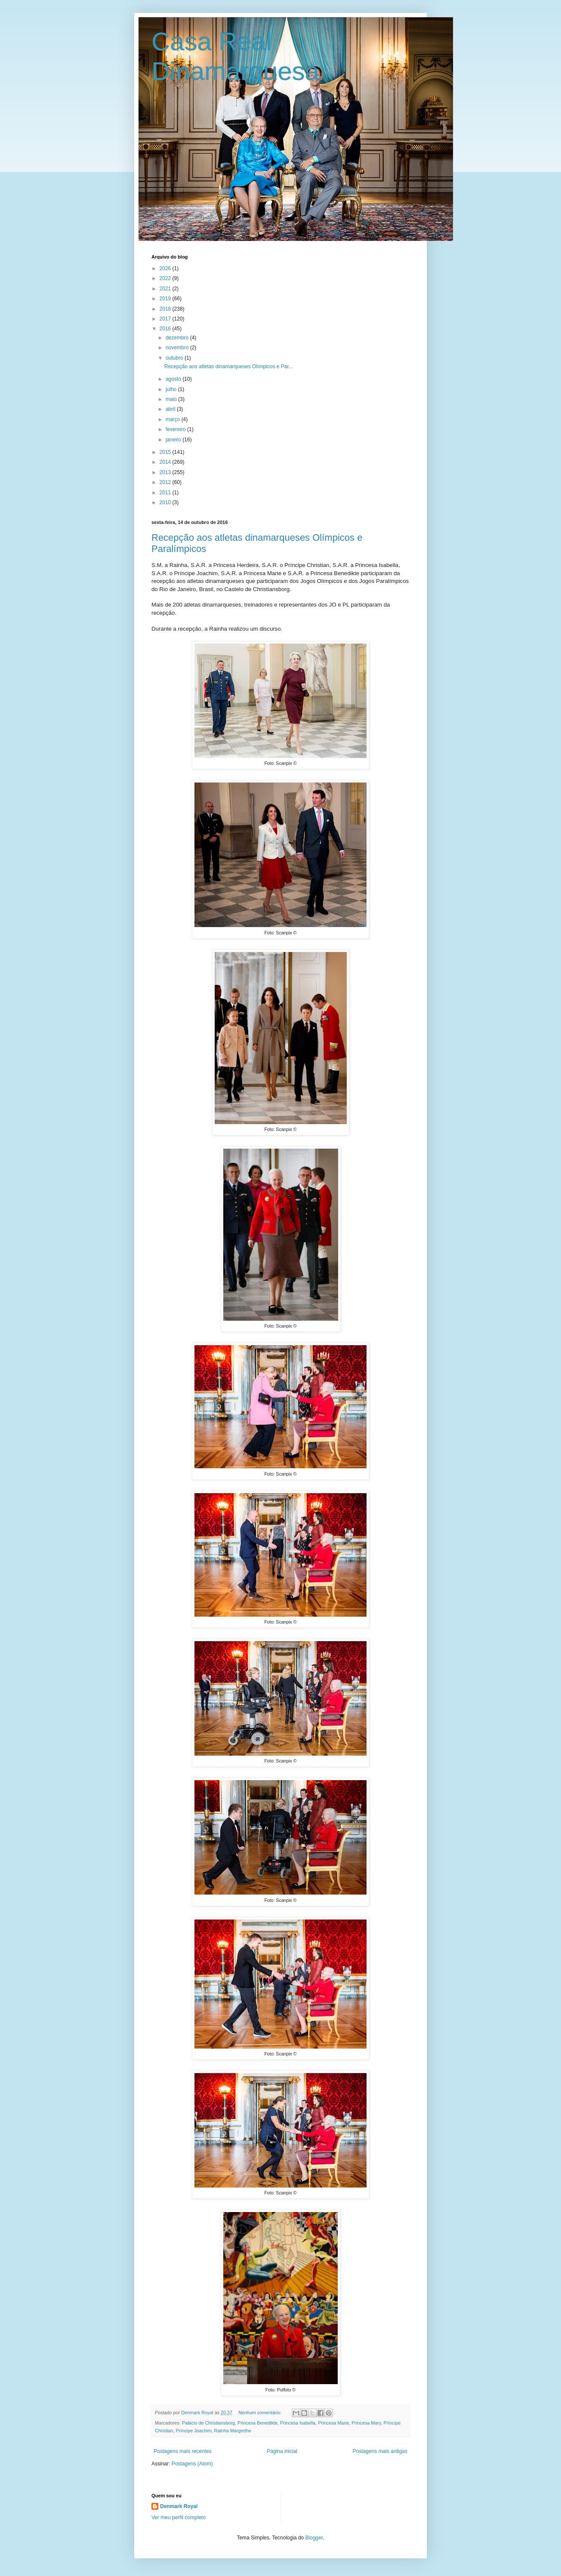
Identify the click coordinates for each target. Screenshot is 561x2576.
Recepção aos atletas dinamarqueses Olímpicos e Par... (228, 367)
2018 (166, 309)
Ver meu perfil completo (178, 2517)
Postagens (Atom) (192, 2464)
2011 (166, 493)
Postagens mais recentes (183, 2451)
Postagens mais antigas (380, 2451)
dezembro (178, 338)
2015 (166, 452)
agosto (174, 379)
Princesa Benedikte (257, 2422)
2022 (166, 278)
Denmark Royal (178, 2506)
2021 (166, 289)
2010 (166, 502)
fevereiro (176, 429)
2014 (166, 462)
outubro (175, 358)
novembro (178, 348)
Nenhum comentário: (260, 2412)
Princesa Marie (333, 2422)
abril (171, 409)
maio (172, 399)
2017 (166, 319)
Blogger (314, 2538)
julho (172, 389)
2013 (166, 472)
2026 (166, 268)
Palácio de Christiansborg (208, 2422)
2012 (166, 482)
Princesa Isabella (297, 2422)
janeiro (174, 440)
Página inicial (282, 2451)
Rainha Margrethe (232, 2430)
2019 (166, 299)
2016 (166, 329)
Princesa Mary (366, 2422)
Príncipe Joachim (194, 2430)
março (174, 419)
